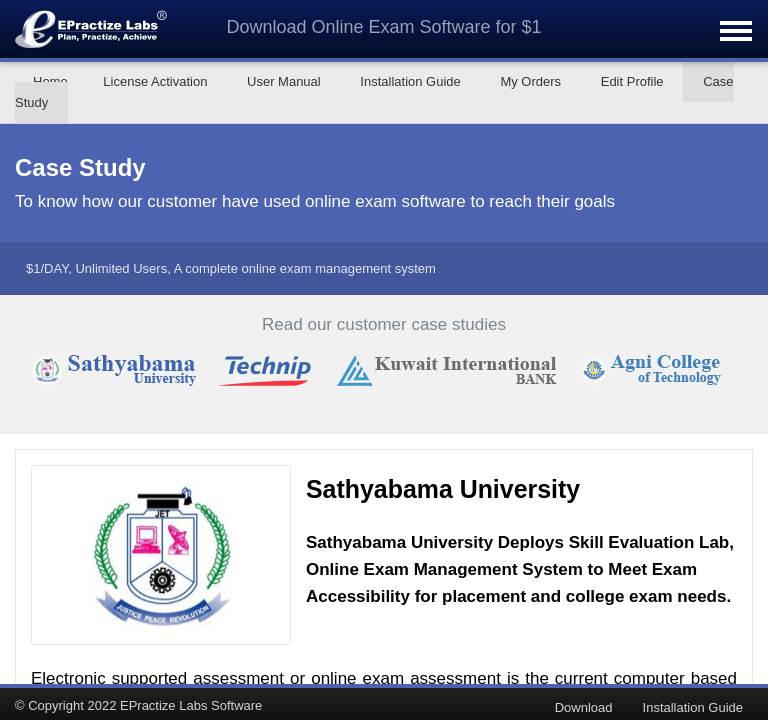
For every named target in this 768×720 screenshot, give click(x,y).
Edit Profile (632, 81)
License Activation (155, 81)
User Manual (284, 81)
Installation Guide (410, 81)
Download (584, 707)
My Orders (530, 81)
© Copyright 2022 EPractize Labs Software (138, 705)
